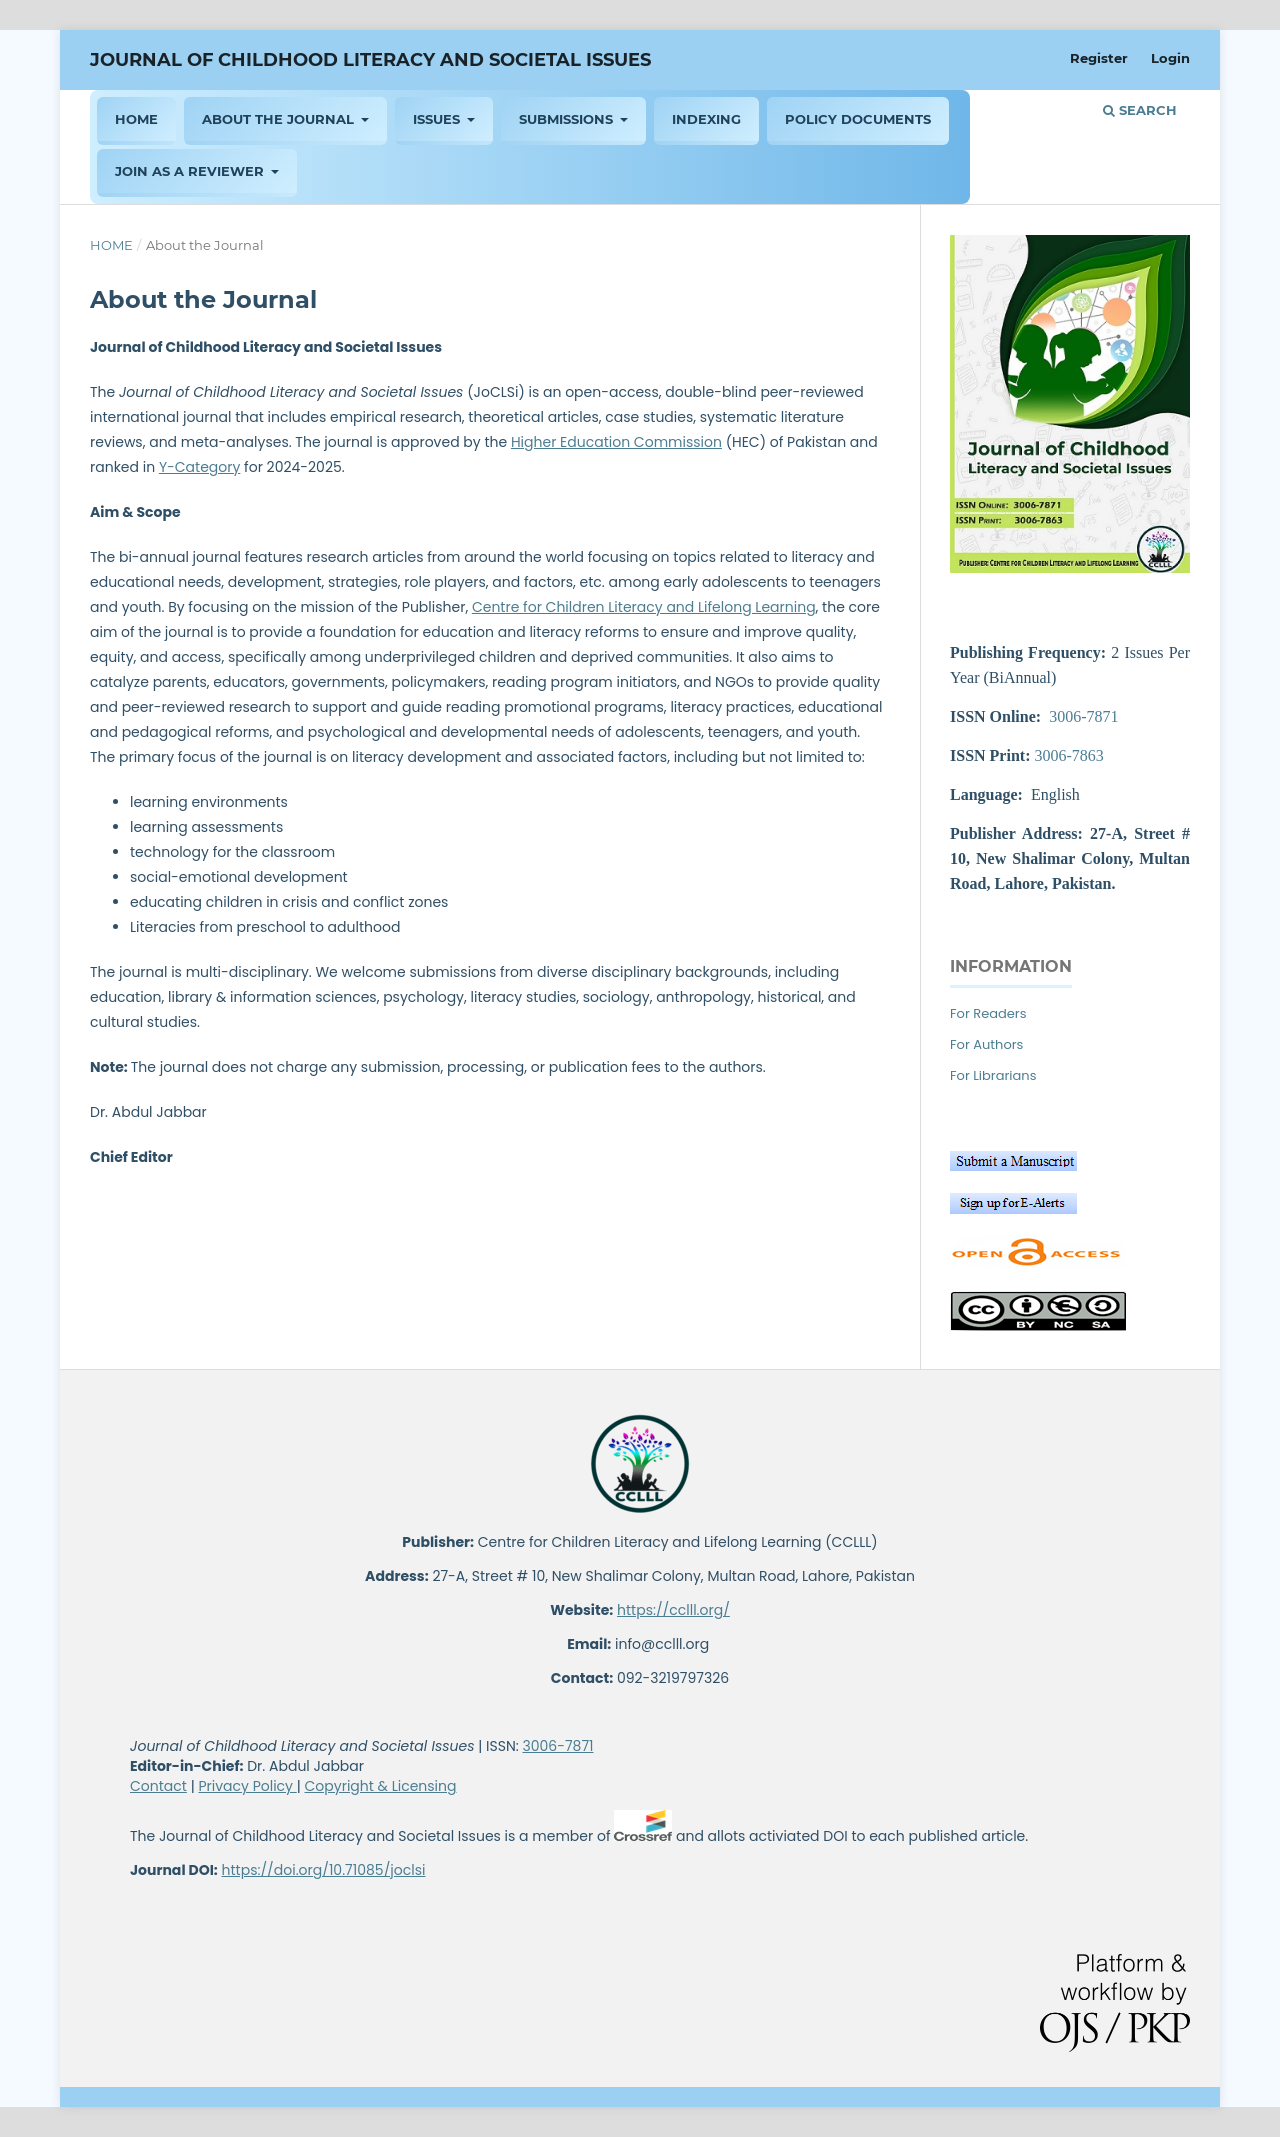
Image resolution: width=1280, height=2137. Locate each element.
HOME (136, 119)
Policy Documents (858, 119)
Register (1099, 58)
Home (111, 245)
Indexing (706, 119)
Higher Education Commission (616, 442)
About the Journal (280, 119)
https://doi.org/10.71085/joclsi (324, 1870)
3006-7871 (1083, 716)
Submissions (568, 119)
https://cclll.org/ (673, 1610)
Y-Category (199, 467)
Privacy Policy (247, 1786)
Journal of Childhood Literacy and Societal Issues (370, 60)
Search (1140, 110)
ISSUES (438, 119)
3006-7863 (1068, 755)
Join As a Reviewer (191, 171)
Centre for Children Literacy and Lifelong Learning (644, 607)
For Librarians (993, 1075)
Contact (158, 1786)
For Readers (988, 1013)
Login (1170, 58)
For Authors (986, 1044)
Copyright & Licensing (381, 1786)
